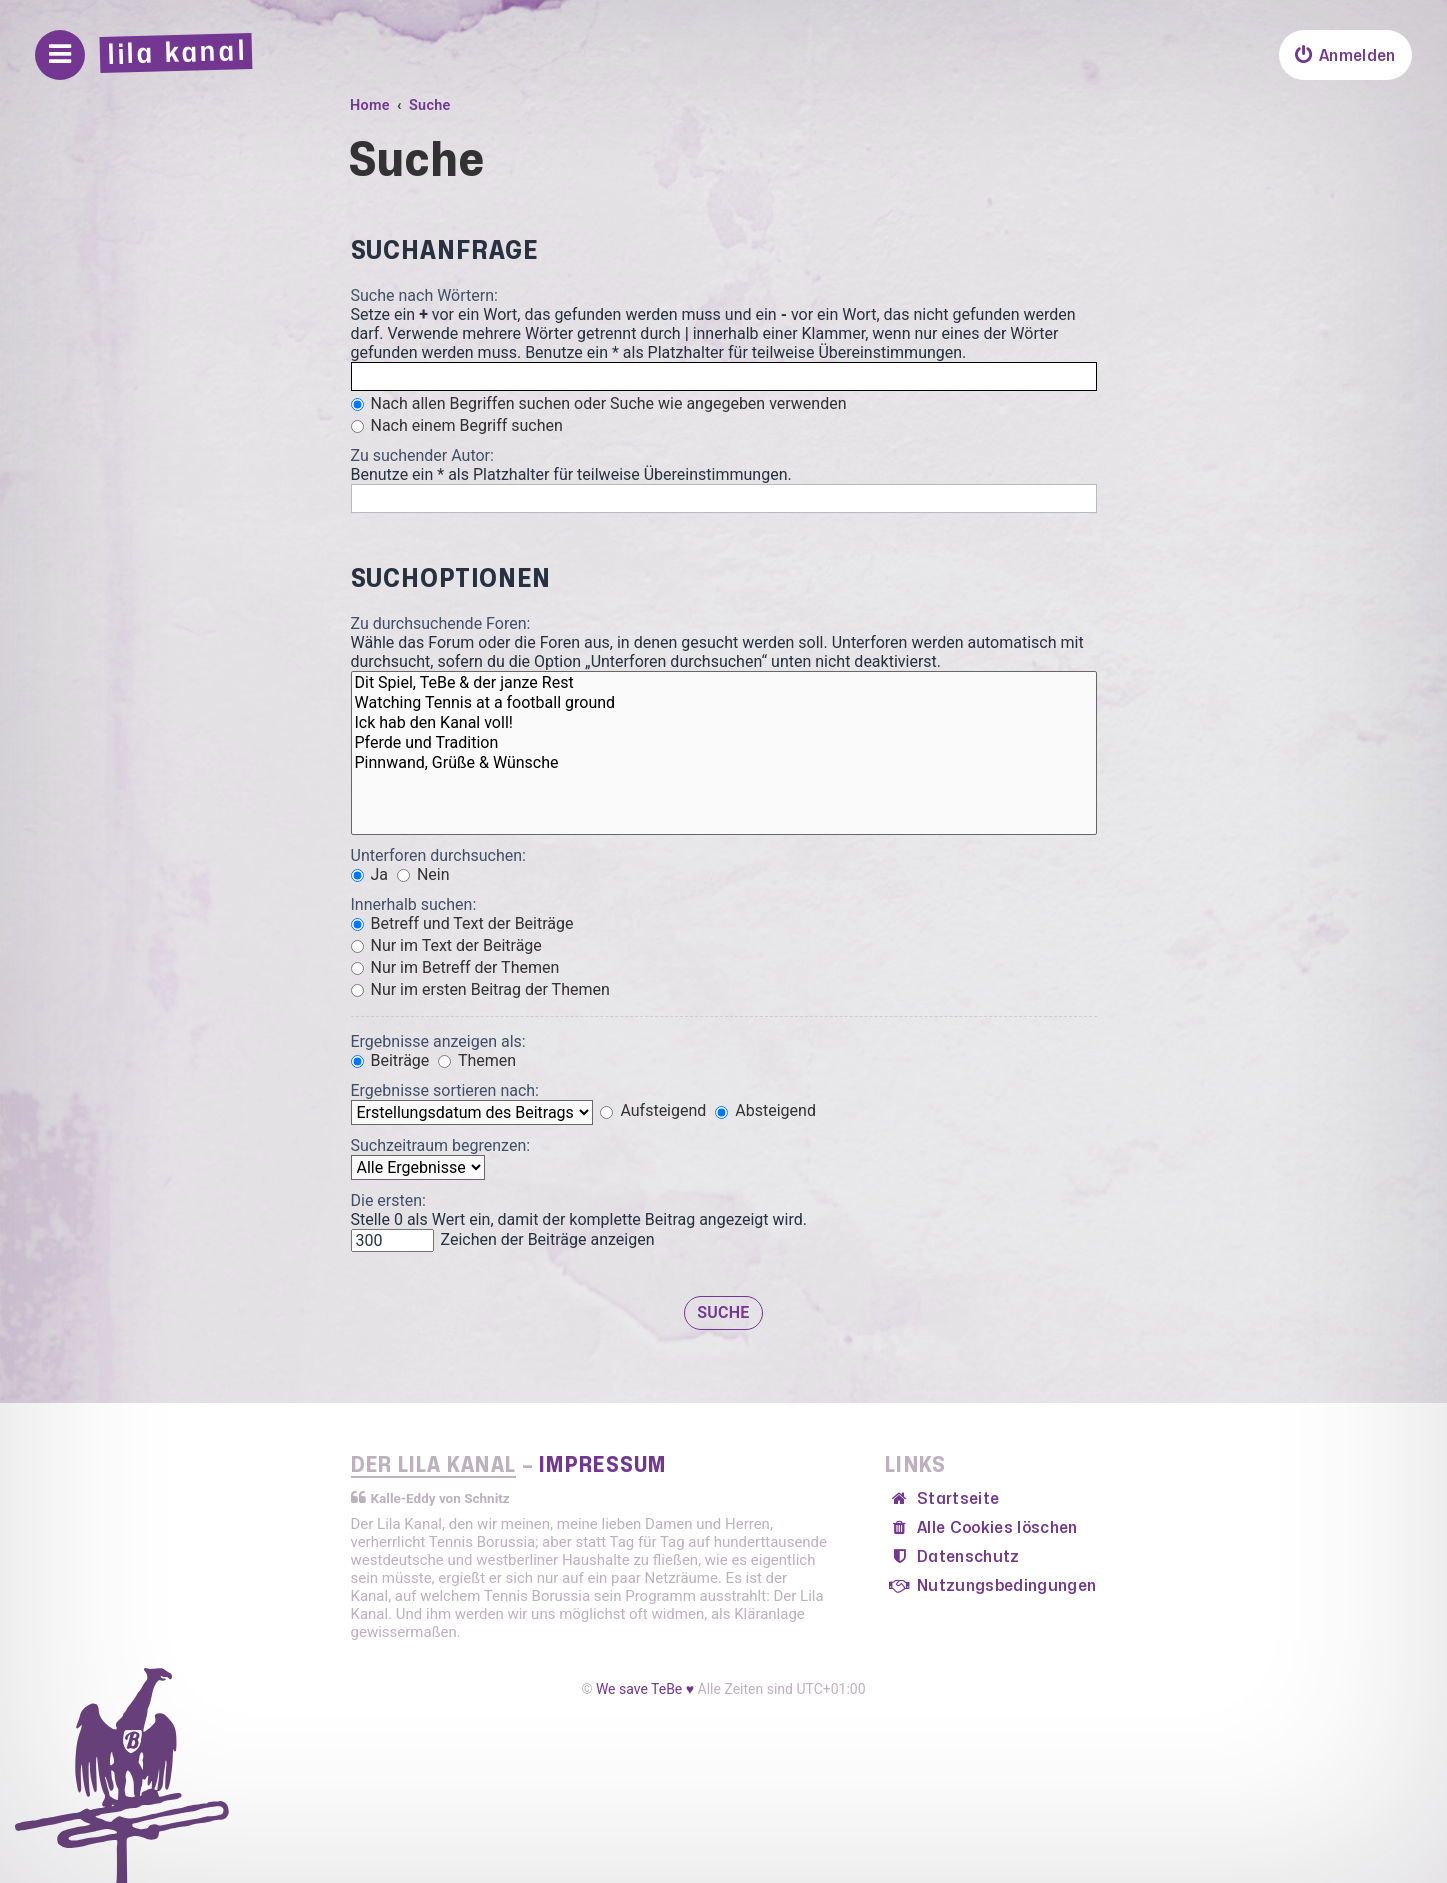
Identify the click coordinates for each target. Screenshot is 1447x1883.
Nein (423, 874)
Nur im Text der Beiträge (446, 945)
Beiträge (390, 1060)
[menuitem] (1345, 55)
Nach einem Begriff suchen (457, 425)
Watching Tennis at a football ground (724, 703)
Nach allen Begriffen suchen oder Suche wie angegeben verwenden (599, 403)
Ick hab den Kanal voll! (724, 723)
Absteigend (765, 1110)
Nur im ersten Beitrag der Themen (480, 989)
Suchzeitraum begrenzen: (441, 1145)
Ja (370, 874)
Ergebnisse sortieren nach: (445, 1090)
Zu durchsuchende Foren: (441, 623)
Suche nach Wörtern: (424, 295)
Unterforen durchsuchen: (438, 855)
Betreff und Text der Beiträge (462, 923)
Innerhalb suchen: (414, 904)
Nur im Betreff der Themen (455, 967)
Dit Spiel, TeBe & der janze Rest (724, 683)
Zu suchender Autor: (422, 455)
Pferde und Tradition (724, 743)
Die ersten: (388, 1200)
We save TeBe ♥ (645, 1689)
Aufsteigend (653, 1110)
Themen (477, 1060)
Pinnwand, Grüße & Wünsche (724, 763)
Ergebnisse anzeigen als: (438, 1041)
